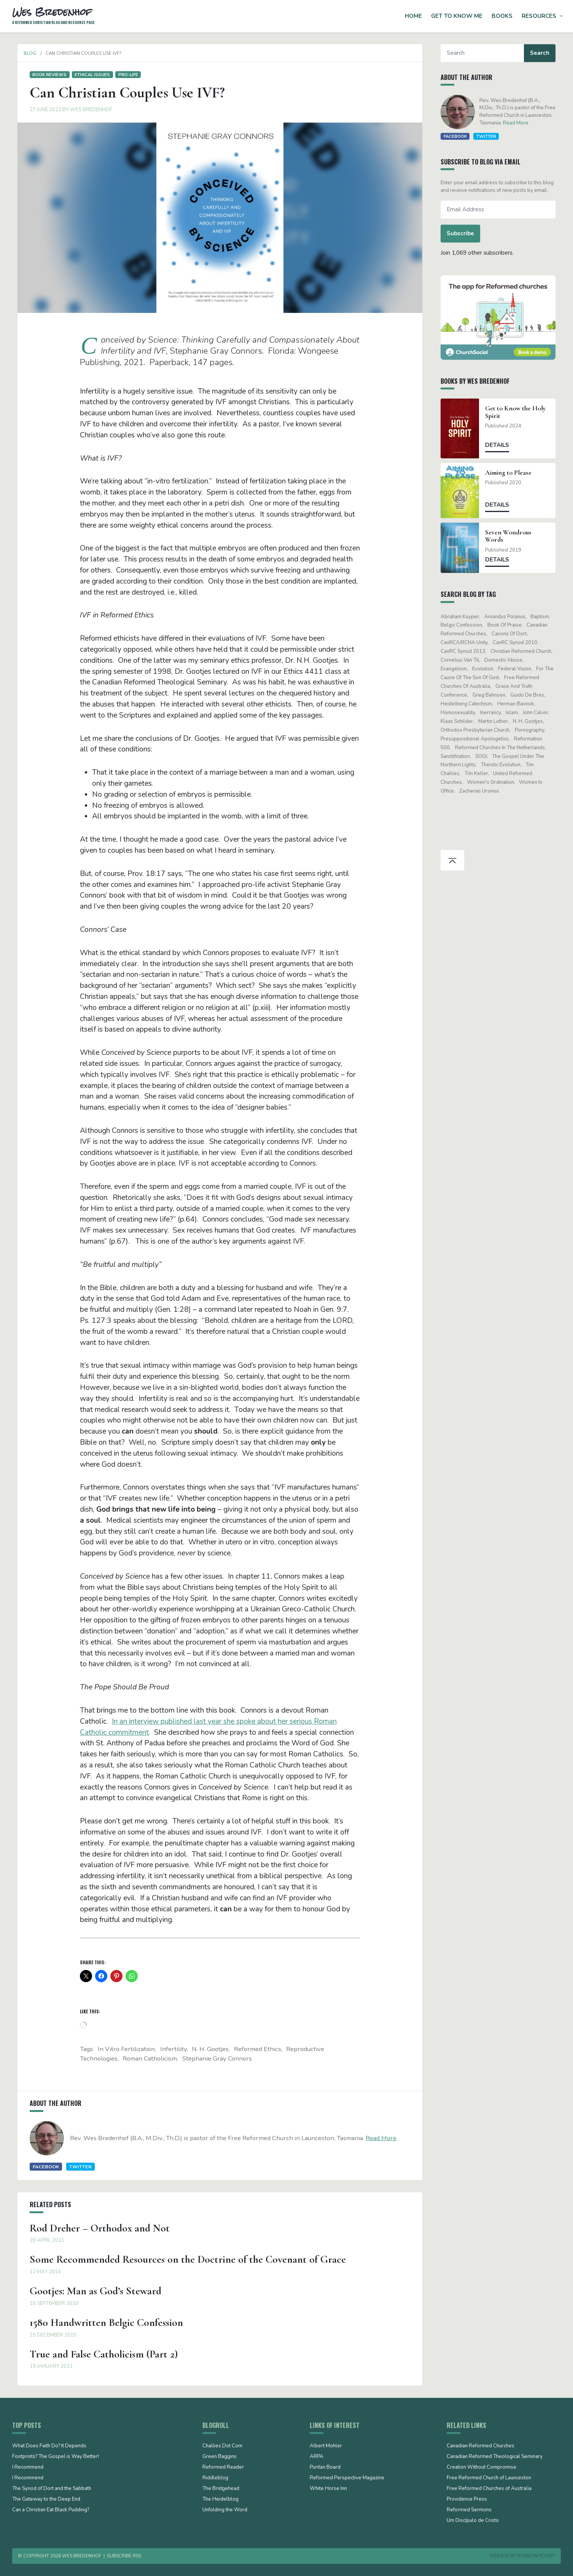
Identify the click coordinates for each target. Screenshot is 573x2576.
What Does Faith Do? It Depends (49, 2446)
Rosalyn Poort (536, 2556)
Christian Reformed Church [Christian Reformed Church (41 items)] (525, 651)
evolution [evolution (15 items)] (487, 668)
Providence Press (467, 2499)
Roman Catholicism (150, 2058)
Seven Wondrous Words (513, 536)
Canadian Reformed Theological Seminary (495, 2457)
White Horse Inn (328, 2489)
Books (502, 16)
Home (413, 16)
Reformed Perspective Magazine (347, 2478)
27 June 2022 (40, 109)
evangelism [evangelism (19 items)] (459, 668)
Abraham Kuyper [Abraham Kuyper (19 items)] (465, 616)
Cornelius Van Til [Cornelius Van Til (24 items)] (465, 660)
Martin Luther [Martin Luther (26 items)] (498, 721)
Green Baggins (219, 2457)
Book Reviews (44, 75)
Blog (24, 53)
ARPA (316, 2457)
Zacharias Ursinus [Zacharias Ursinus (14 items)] (484, 791)
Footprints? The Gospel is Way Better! (55, 2457)
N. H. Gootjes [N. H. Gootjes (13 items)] (533, 721)
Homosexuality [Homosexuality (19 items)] (463, 712)
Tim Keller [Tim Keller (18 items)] (481, 773)
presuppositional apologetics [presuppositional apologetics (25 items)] (480, 738)
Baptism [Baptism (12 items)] (545, 616)
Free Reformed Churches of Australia (489, 2489)
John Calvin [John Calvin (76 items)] (540, 712)
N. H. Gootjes (210, 2049)
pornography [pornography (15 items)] (534, 730)
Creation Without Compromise (481, 2467)
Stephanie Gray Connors (217, 2058)
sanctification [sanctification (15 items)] (460, 756)
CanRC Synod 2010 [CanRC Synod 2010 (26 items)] (520, 642)
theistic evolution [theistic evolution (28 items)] (505, 764)
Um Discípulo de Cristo (473, 2521)
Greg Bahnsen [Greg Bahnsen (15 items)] (494, 695)
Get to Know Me (456, 16)
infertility (173, 2049)
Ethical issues (87, 75)
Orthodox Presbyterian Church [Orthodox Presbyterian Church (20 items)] (480, 730)
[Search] (487, 53)
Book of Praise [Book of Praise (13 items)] (509, 625)
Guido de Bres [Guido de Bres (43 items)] (532, 695)
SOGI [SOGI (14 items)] (486, 756)
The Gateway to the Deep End (46, 2499)
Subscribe (465, 233)
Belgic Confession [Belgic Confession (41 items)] (466, 625)
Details (502, 445)
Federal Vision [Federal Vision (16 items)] (519, 668)
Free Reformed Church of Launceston (489, 2478)
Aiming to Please (513, 473)
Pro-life (123, 75)
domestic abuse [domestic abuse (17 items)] (508, 660)
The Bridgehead (220, 2489)
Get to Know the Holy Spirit (520, 411)
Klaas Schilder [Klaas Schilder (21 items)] (462, 721)
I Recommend (27, 2467)
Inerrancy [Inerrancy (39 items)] (495, 712)
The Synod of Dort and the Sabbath (51, 2489)
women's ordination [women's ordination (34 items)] (495, 782)
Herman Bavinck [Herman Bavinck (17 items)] (520, 703)
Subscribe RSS (124, 2556)
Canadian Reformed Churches (480, 2446)
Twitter (75, 2166)
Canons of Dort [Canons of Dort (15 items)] (514, 633)
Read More (375, 2138)
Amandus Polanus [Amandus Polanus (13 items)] (509, 616)
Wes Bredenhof (86, 109)
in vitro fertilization (126, 2049)
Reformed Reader (223, 2467)
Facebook (40, 2166)
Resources (539, 16)
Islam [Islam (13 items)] (517, 712)
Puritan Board (325, 2467)
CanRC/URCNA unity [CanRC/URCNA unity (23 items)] (469, 642)
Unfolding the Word (224, 2510)
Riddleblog (215, 2478)
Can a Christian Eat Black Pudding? (50, 2510)
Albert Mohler (326, 2446)
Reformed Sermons (469, 2510)
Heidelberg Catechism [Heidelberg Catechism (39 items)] (471, 703)
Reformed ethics (257, 2049)
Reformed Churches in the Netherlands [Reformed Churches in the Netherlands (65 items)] (505, 747)
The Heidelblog (220, 2499)
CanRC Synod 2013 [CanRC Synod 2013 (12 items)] (468, 651)
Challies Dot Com (222, 2446)
